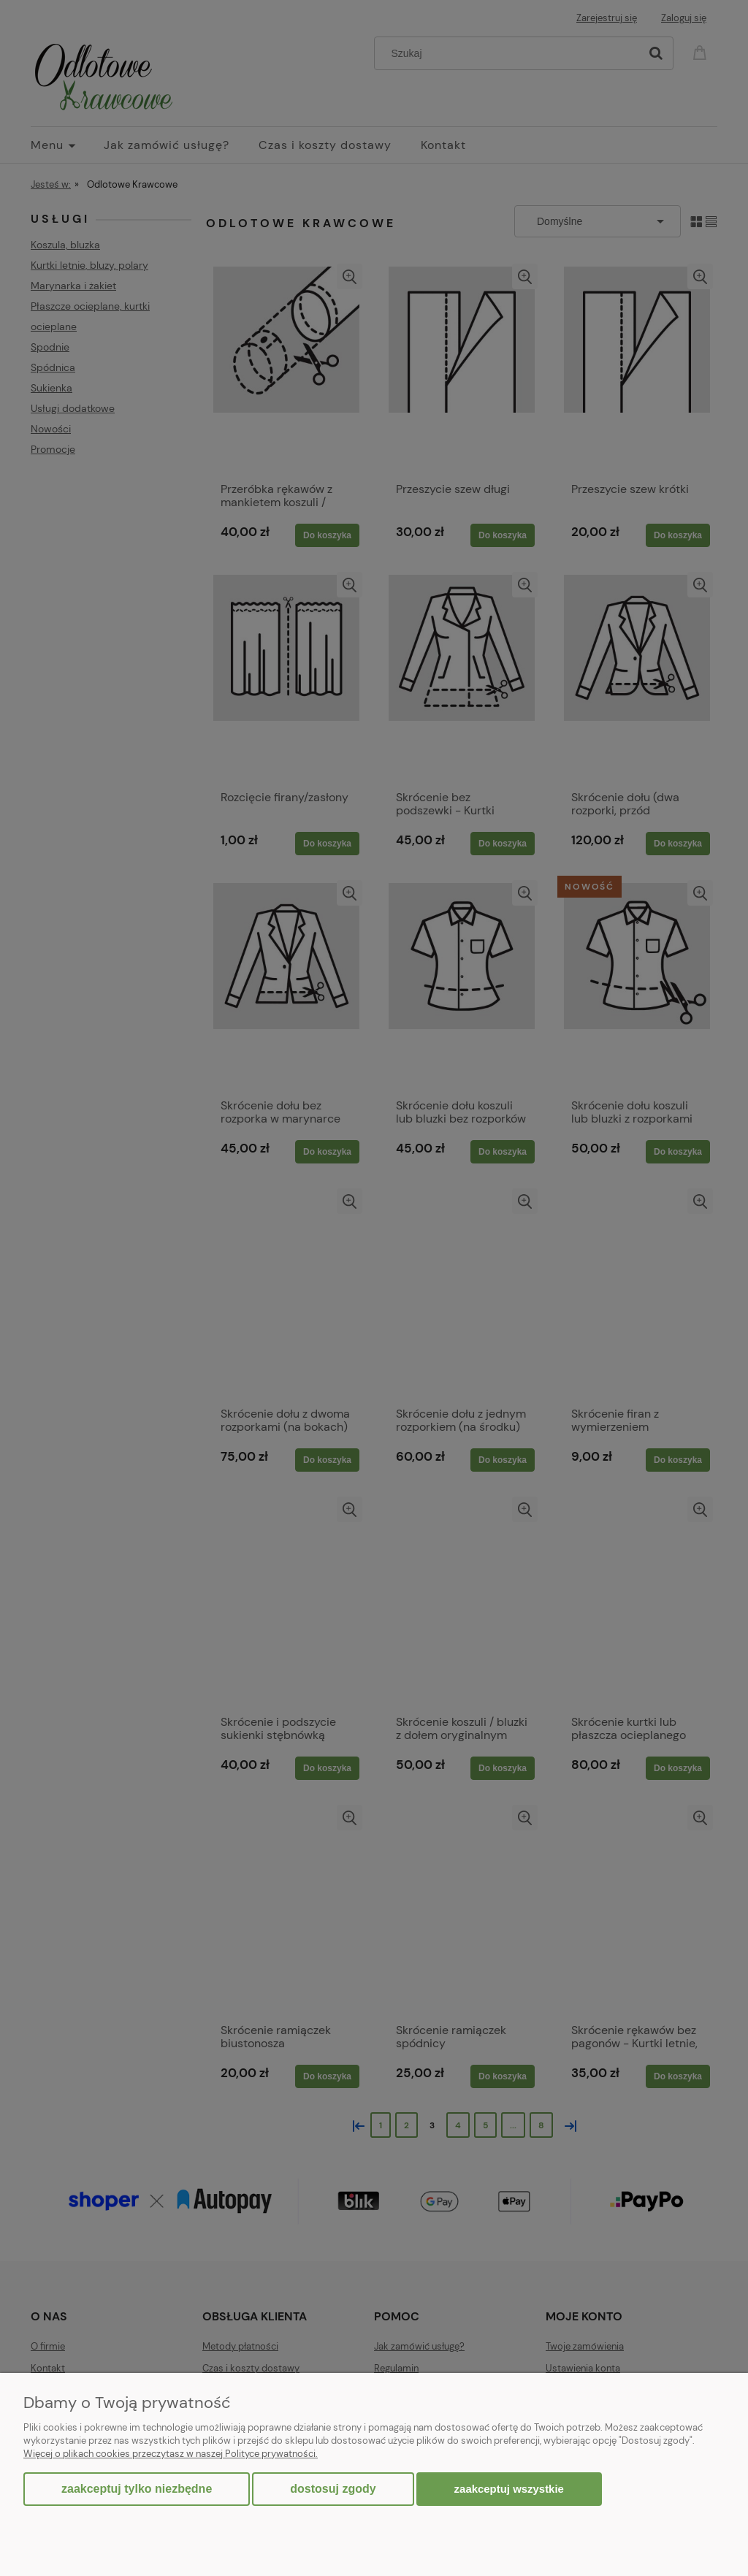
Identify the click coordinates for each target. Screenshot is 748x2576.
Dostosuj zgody (332, 2489)
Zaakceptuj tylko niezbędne (136, 2489)
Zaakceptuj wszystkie (509, 2489)
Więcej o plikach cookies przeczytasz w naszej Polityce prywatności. (170, 2453)
